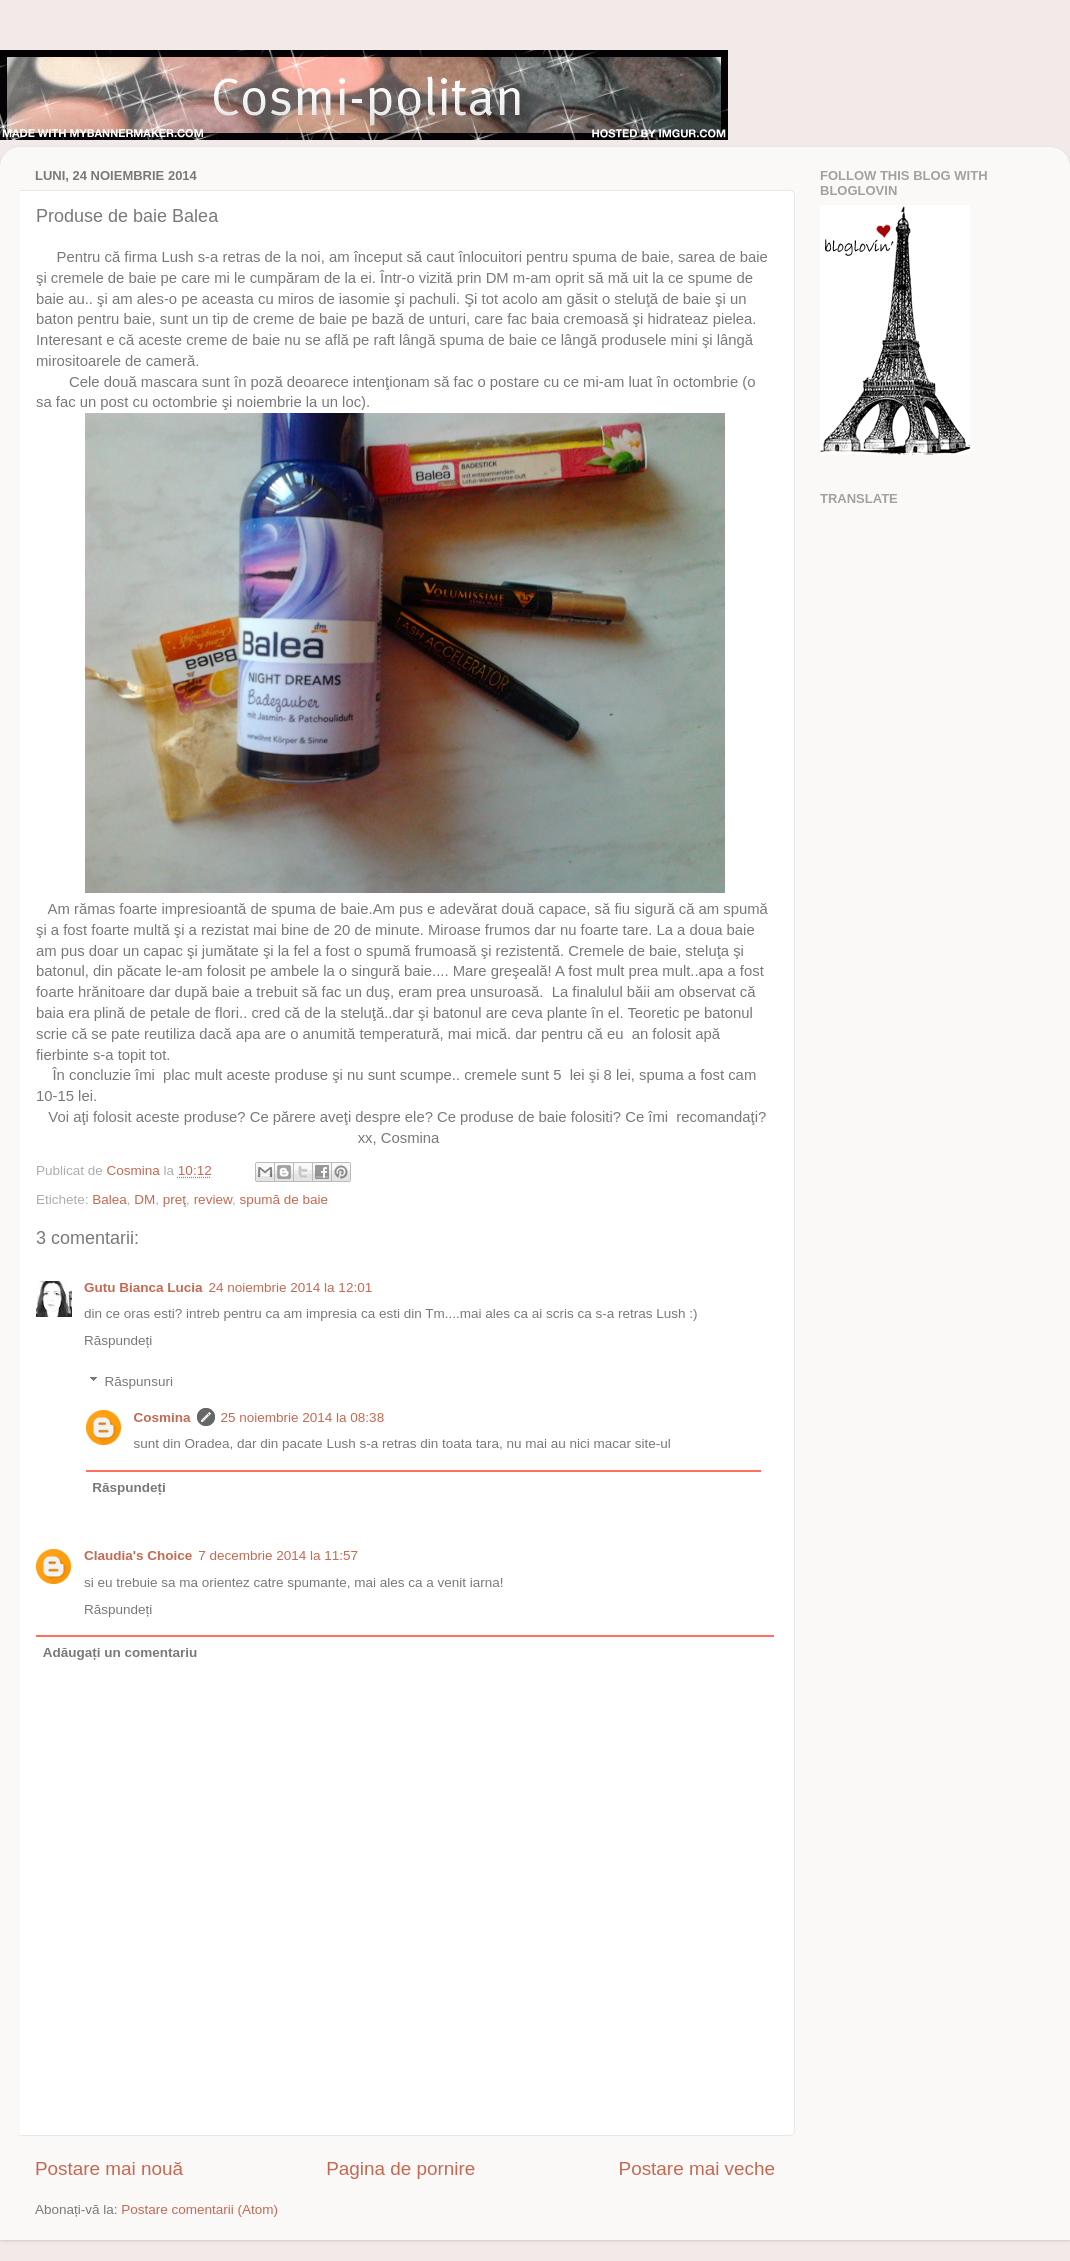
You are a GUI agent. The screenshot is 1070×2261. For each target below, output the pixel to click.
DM (144, 1199)
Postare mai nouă (109, 2168)
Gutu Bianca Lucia (143, 1287)
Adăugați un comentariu (120, 1652)
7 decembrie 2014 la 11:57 (278, 1555)
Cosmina (162, 1417)
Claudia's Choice (138, 1555)
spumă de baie (283, 1199)
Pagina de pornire (400, 2168)
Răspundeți (118, 1340)
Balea (109, 1199)
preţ (174, 1199)
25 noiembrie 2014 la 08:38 (303, 1417)
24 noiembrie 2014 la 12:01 (291, 1287)
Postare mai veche (697, 2168)
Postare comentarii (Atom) (199, 2209)
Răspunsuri (139, 1381)
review (213, 1199)
